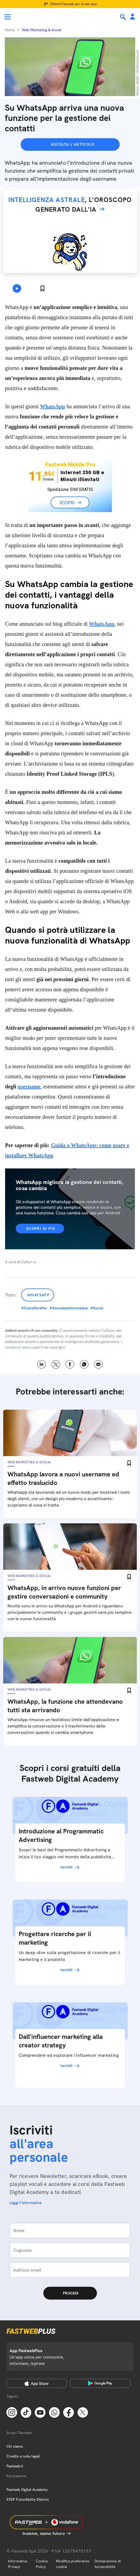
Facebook (70, 1364)
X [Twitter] (55, 1364)
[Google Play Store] (100, 2383)
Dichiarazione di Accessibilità (107, 2564)
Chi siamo (14, 2446)
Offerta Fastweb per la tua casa (73, 4)
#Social (96, 1308)
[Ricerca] (123, 17)
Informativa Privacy (17, 2564)
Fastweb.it (14, 2466)
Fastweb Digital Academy (27, 2489)
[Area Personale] (132, 17)
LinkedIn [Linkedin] (41, 1364)
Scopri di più (40, 1228)
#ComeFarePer (34, 1308)
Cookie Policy (42, 2564)
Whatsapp (38, 1295)
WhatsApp (52, 406)
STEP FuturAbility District (27, 2499)
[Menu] (7, 17)
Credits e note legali (23, 2456)
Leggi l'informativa (26, 2202)
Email (98, 1364)
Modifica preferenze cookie (72, 2564)
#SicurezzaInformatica (69, 1308)
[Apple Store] (36, 2383)
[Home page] (40, 16)
